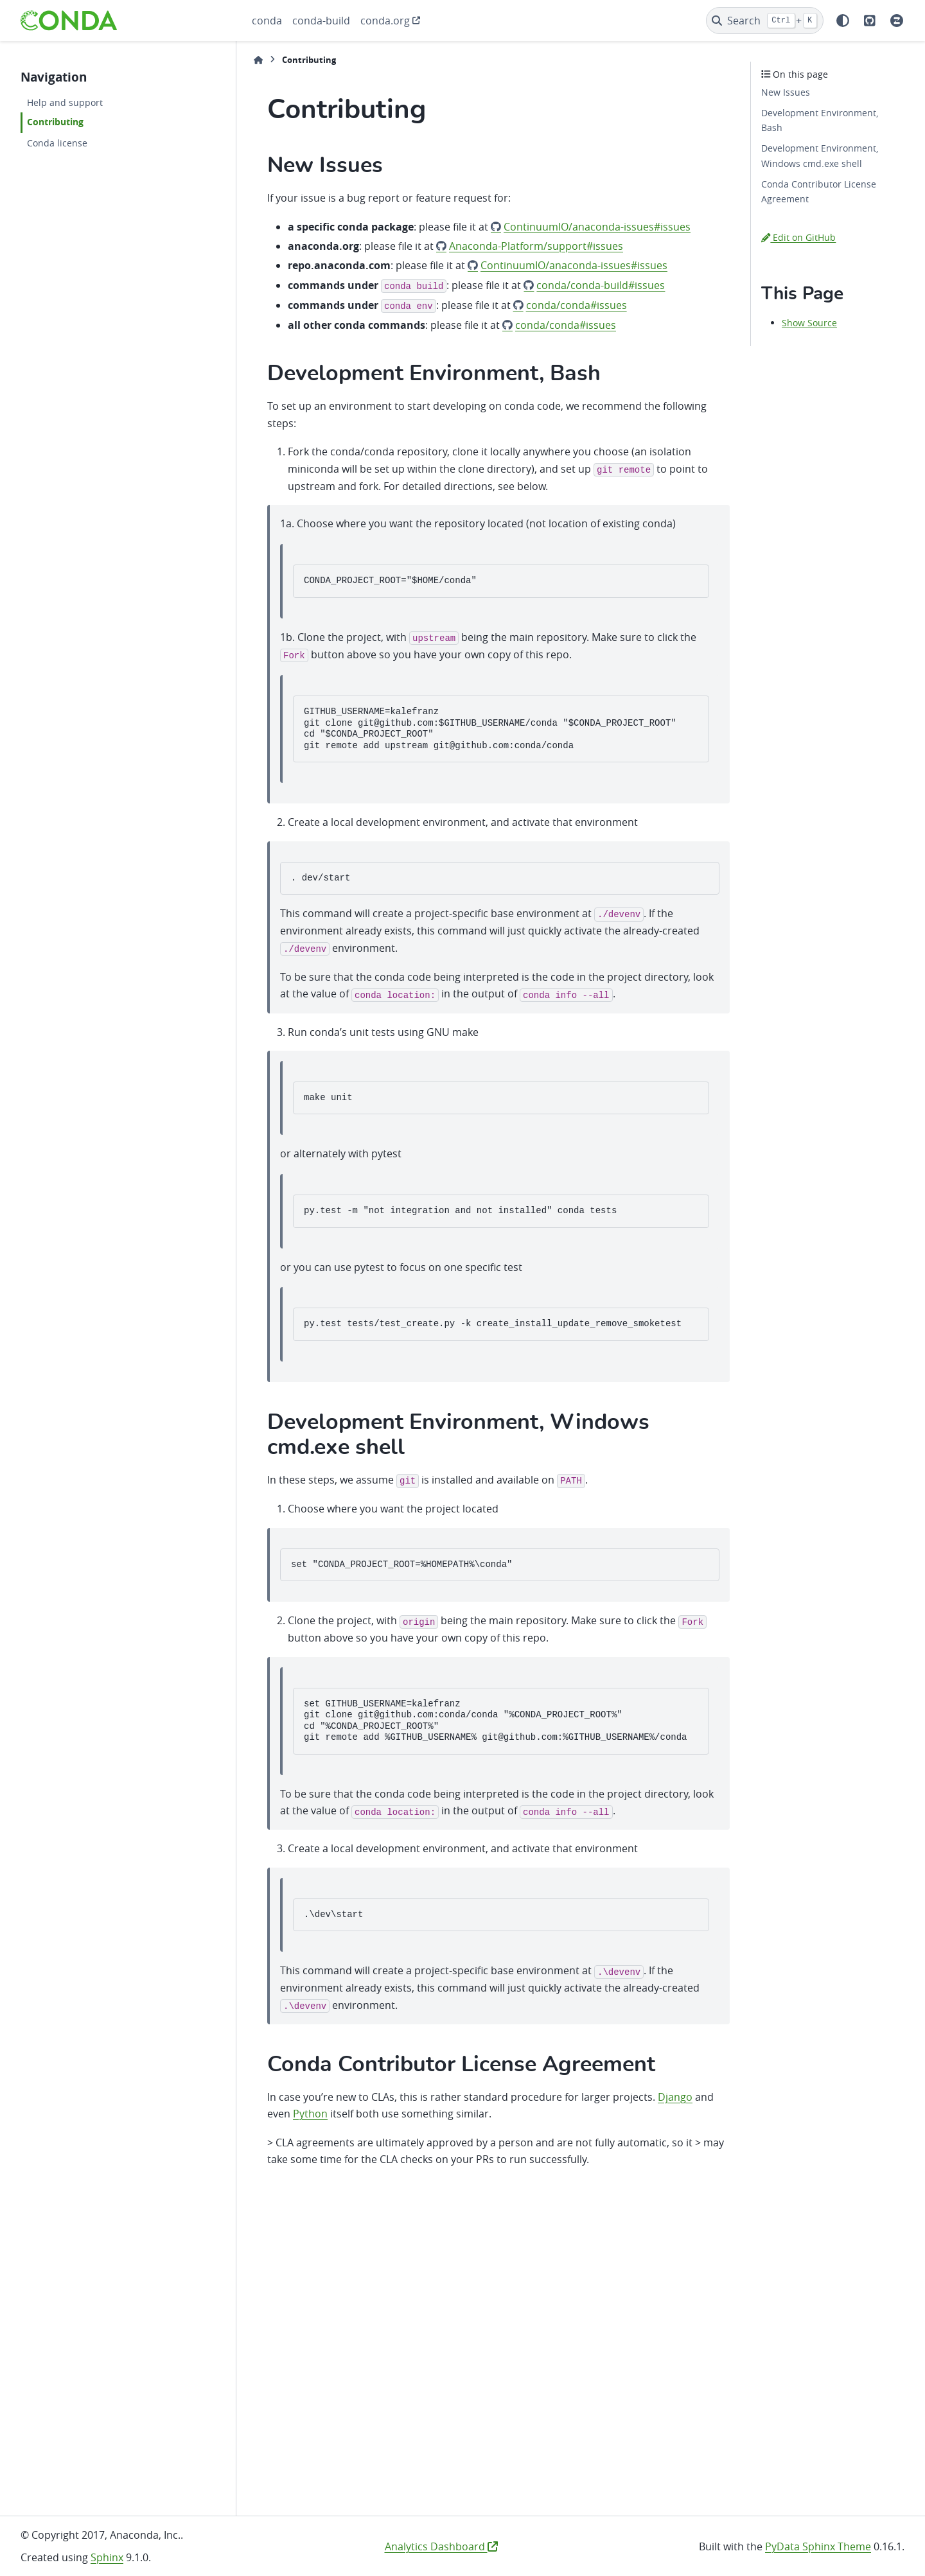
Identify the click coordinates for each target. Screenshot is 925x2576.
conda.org (385, 20)
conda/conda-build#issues (600, 285)
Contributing (55, 122)
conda (267, 20)
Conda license (57, 143)
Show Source (809, 323)
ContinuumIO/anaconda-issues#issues (597, 227)
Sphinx (107, 2557)
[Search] (765, 20)
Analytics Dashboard (441, 2546)
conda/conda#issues (576, 305)
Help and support (65, 102)
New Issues (785, 92)
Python (310, 2114)
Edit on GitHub (798, 237)
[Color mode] (842, 20)
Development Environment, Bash (819, 120)
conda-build (321, 20)
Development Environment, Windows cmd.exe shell (819, 156)
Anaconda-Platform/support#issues (536, 246)
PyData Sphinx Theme (818, 2546)
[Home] (258, 60)
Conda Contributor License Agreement (818, 192)
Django (675, 2097)
